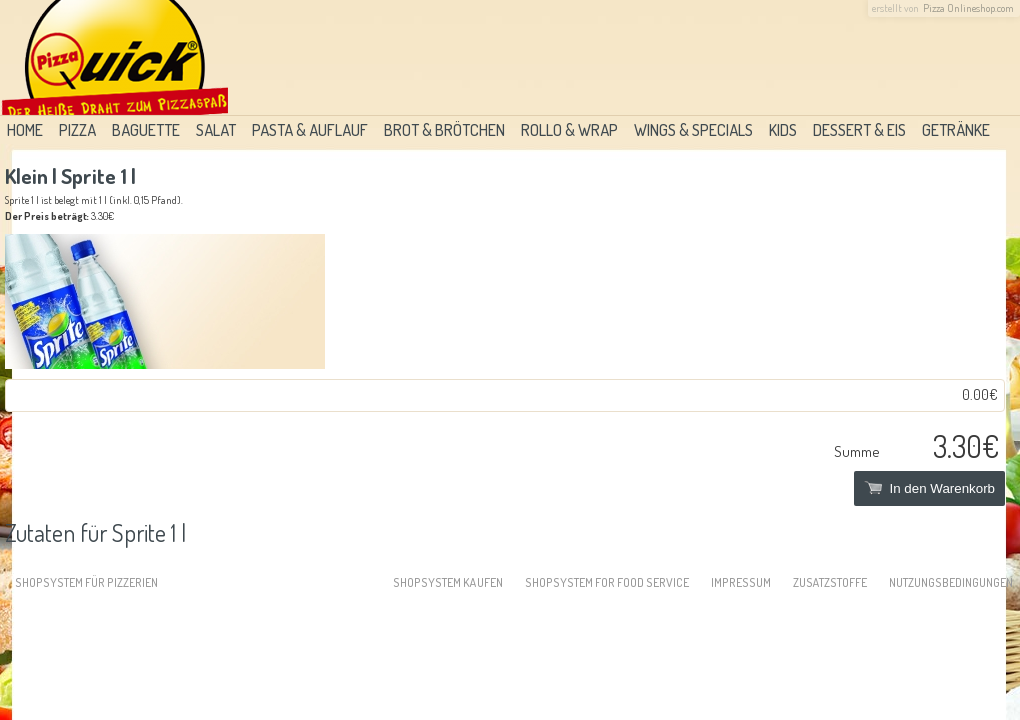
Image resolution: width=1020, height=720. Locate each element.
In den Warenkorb (929, 488)
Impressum (741, 582)
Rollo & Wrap (569, 130)
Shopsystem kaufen (448, 582)
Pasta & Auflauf (310, 130)
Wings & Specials (693, 130)
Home (25, 130)
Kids (783, 130)
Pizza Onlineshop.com (968, 8)
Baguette (146, 130)
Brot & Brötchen (444, 130)
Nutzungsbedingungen (951, 582)
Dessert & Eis (859, 130)
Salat (216, 130)
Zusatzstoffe (830, 582)
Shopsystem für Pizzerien (86, 582)
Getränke (956, 130)
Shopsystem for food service (607, 582)
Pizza (77, 130)
